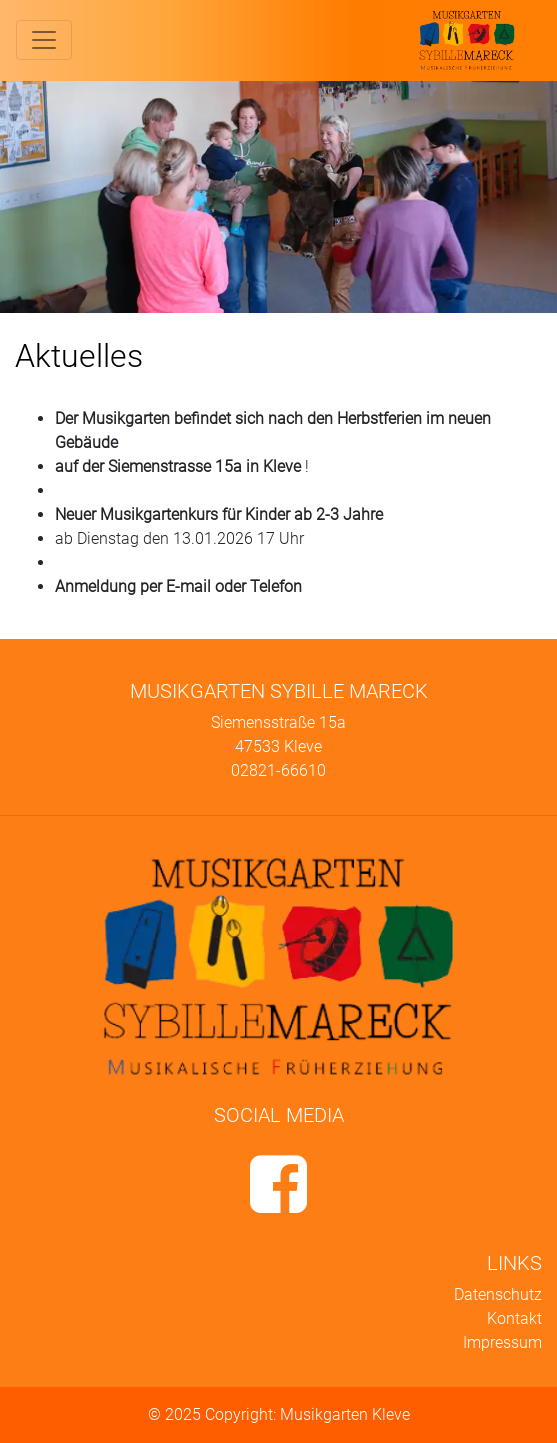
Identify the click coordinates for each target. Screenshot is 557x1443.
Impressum (502, 1342)
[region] (278, 197)
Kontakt (514, 1318)
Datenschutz (498, 1294)
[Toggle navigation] (44, 40)
